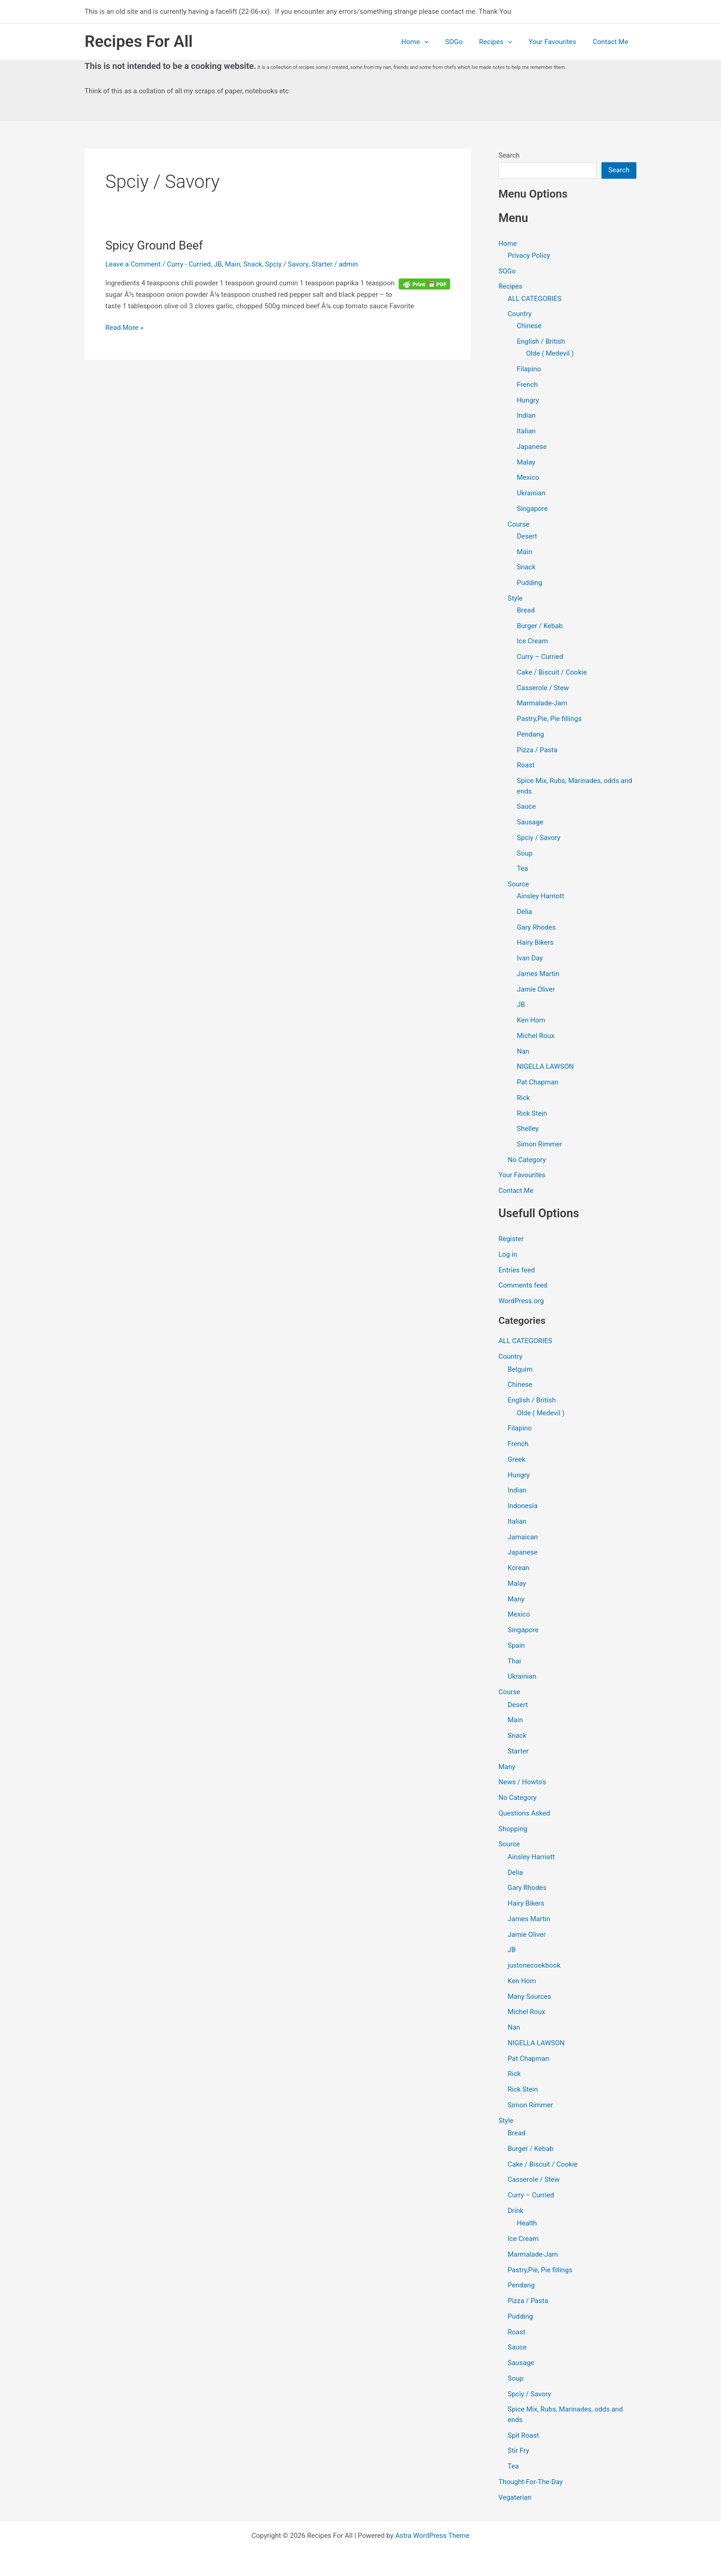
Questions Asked (524, 1814)
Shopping (512, 1829)
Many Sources (529, 1997)
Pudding (529, 583)
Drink (515, 2211)
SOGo (463, 42)
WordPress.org (521, 1301)
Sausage (530, 822)
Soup (524, 853)
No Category (527, 1160)
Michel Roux (536, 1036)
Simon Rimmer (539, 1144)
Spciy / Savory (287, 264)
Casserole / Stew (543, 688)
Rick (523, 1098)
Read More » (124, 327)
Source (518, 884)
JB (218, 264)
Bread (526, 611)
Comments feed (523, 1286)
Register (511, 1239)
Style (515, 598)
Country (520, 314)
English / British (541, 342)
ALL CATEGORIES (534, 299)
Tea (522, 869)
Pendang (530, 735)
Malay (526, 462)
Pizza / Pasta (537, 750)
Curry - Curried (189, 264)
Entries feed (516, 1270)
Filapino (529, 369)
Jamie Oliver (536, 990)
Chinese (529, 326)
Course (518, 524)
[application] (436, 41)
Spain (516, 1646)
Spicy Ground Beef (154, 245)
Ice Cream (532, 641)
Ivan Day (530, 958)
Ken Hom (531, 1020)
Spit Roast (523, 2436)
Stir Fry (518, 2451)
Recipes (502, 41)
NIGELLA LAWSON (545, 1067)
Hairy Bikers (535, 943)
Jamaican (523, 1537)
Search (509, 155)
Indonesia (523, 1506)
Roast (526, 765)
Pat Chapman (537, 1082)
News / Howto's (522, 1783)
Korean (518, 1568)
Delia (524, 912)
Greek (517, 1460)
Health (527, 2224)
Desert (527, 536)
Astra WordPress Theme (432, 2535)
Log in (507, 1255)
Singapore (532, 509)
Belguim (520, 1370)
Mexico (528, 478)
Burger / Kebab (540, 626)
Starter (321, 264)
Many (516, 1599)
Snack (252, 264)
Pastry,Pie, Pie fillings (549, 719)
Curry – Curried (540, 657)
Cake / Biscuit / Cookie (552, 673)
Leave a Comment (133, 264)
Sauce (526, 807)
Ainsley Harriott (540, 896)
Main (232, 264)
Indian (526, 416)
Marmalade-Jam (542, 703)
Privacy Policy (529, 255)
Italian (526, 431)
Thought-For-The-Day (530, 2482)
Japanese (532, 447)
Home (427, 41)
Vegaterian (515, 2498)
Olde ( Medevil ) (550, 354)
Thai (514, 1661)
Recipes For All (139, 41)
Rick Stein (532, 1114)
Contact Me (611, 42)
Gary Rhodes (536, 928)
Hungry (528, 400)
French (527, 384)
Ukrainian (531, 493)
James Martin (538, 974)
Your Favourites (556, 42)
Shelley (527, 1129)
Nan (523, 1052)
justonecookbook (534, 1966)
